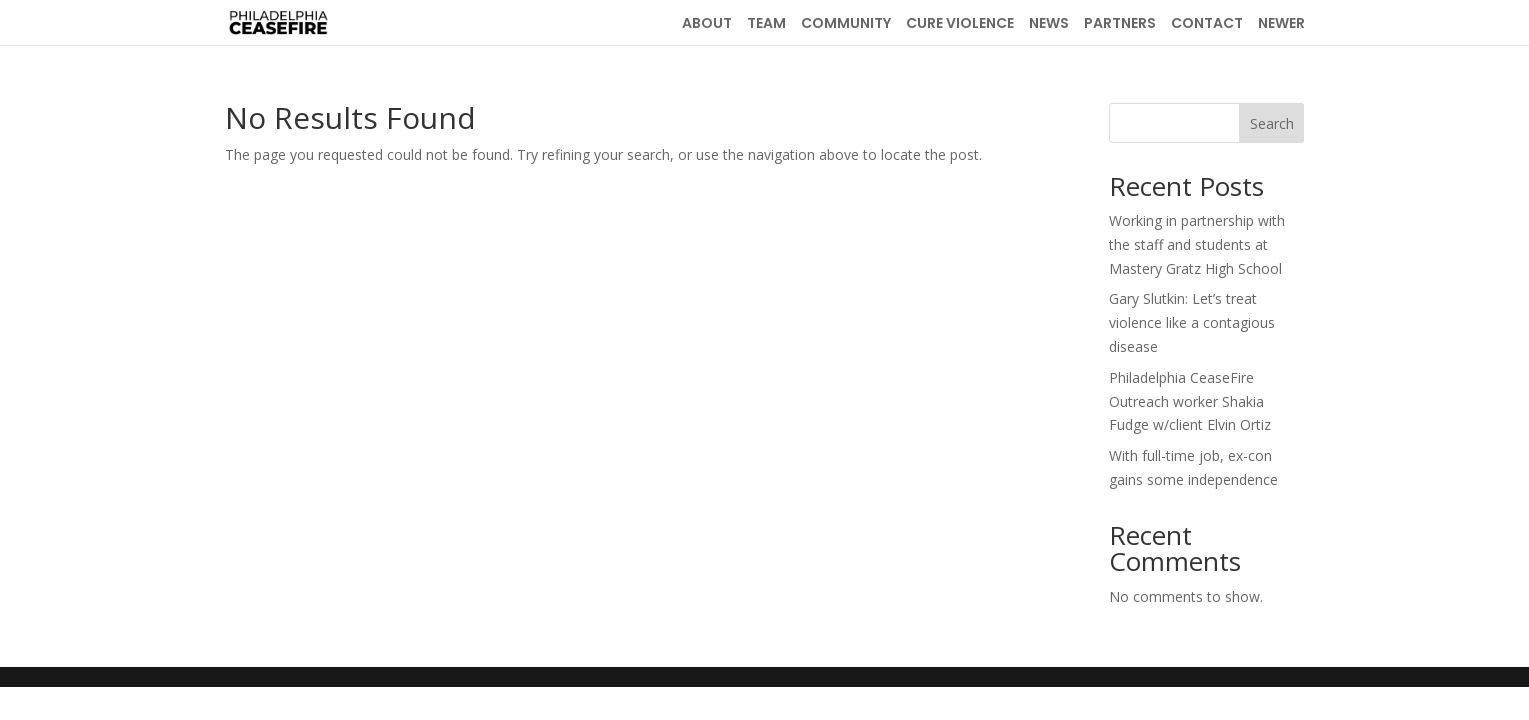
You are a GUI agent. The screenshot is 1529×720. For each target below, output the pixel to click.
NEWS (1049, 24)
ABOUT (707, 24)
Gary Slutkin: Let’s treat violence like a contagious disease (1192, 322)
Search (1272, 123)
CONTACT (1207, 24)
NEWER (1281, 24)
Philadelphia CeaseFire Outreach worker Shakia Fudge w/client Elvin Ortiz (1190, 401)
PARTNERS (1120, 24)
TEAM (766, 24)
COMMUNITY (846, 24)
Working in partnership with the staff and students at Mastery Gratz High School (1197, 244)
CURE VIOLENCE (960, 24)
